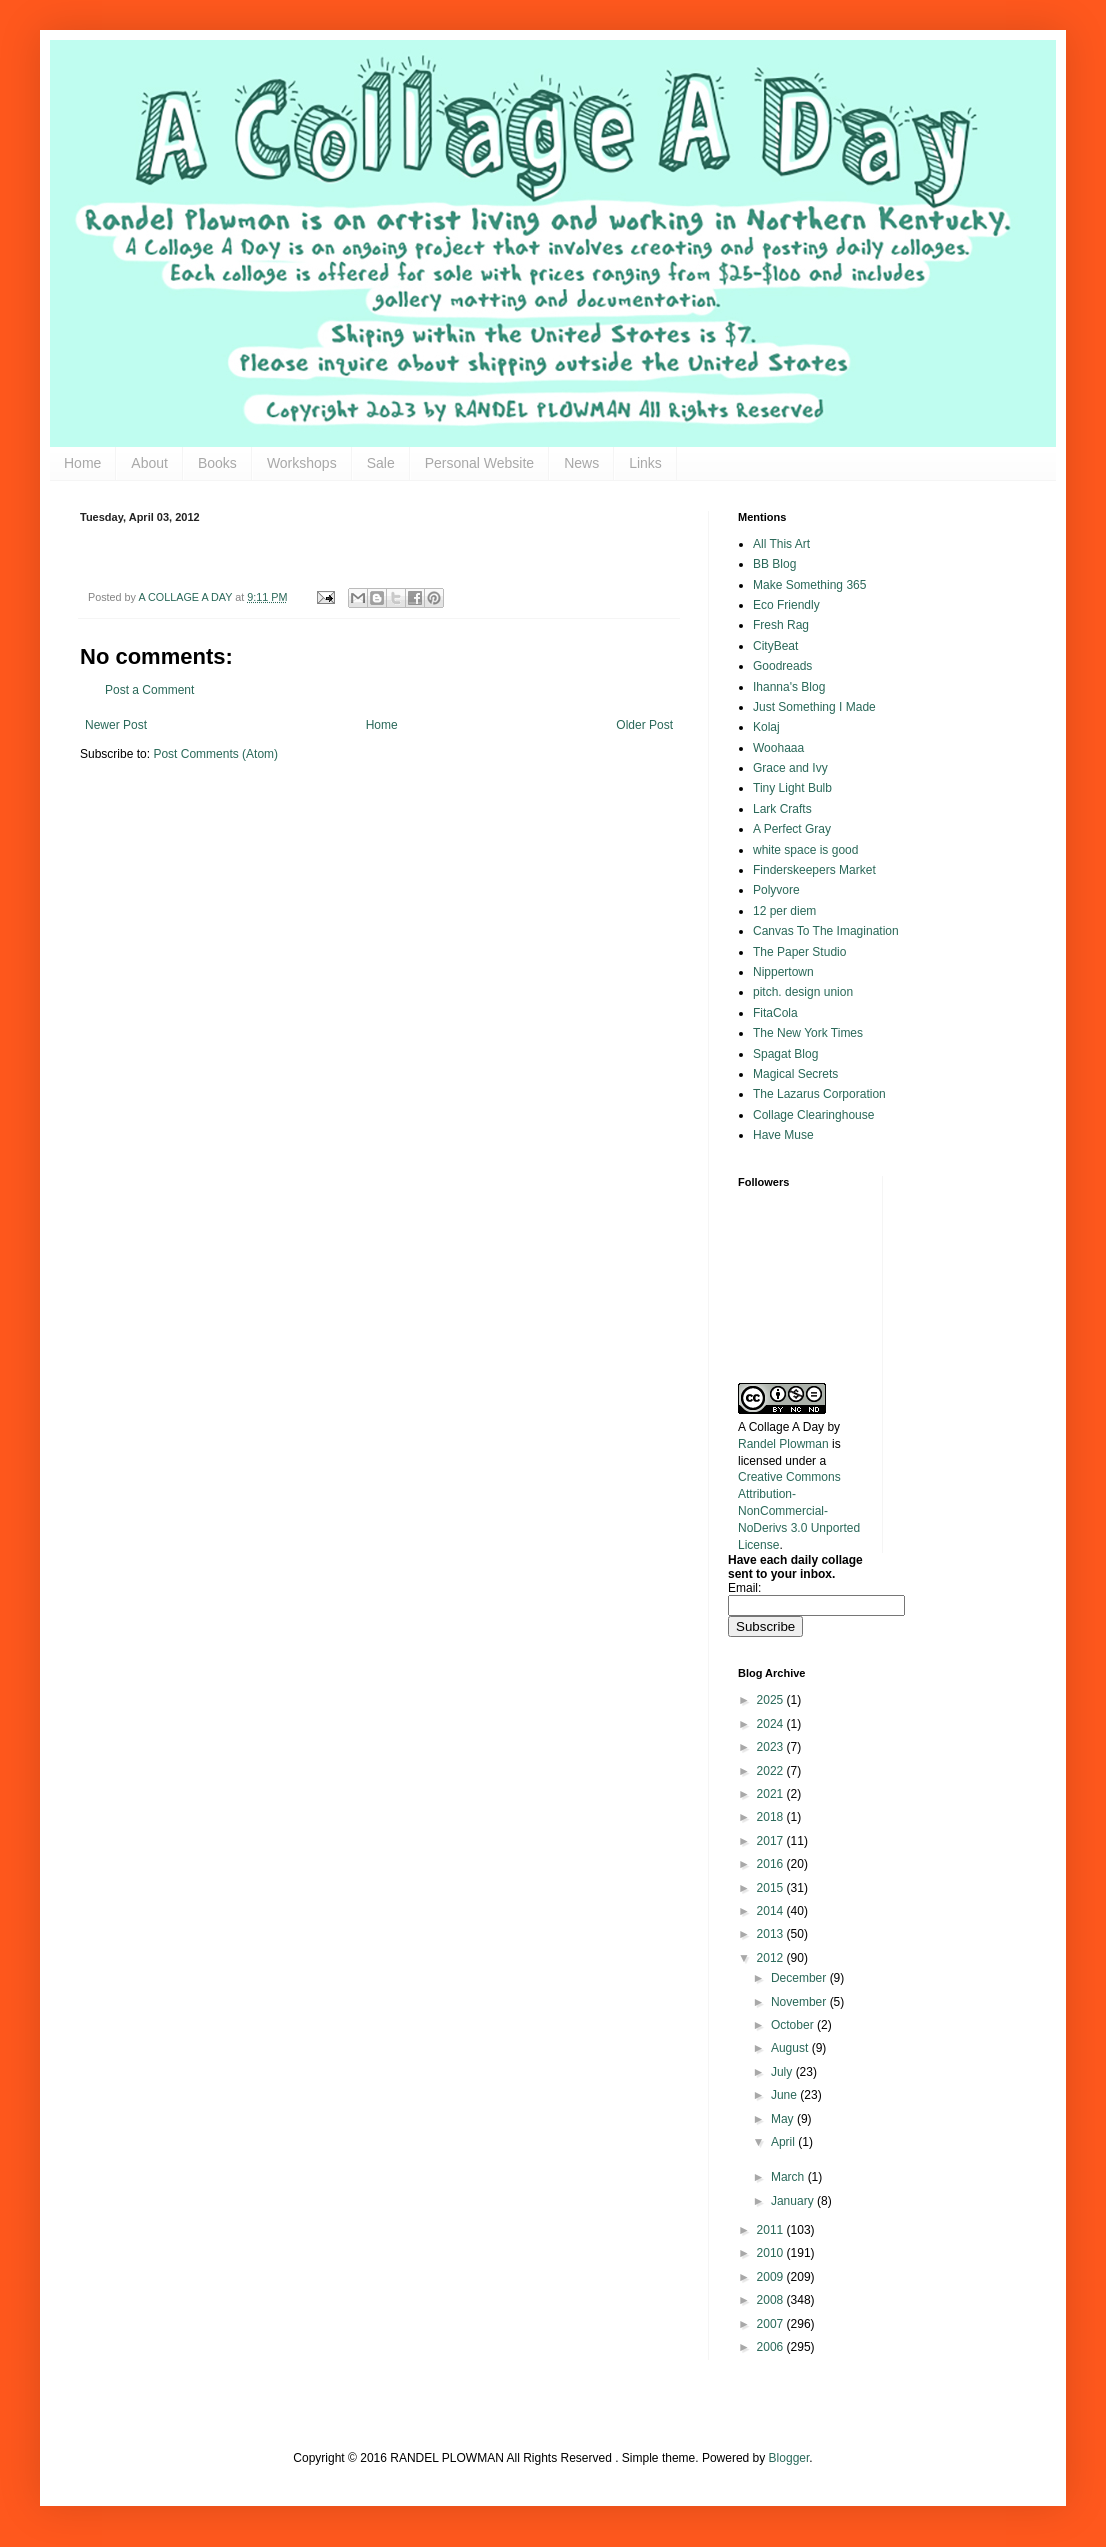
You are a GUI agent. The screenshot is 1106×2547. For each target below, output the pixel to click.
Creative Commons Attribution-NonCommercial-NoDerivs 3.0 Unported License (799, 1510)
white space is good (805, 850)
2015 (772, 1888)
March (789, 2177)
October (794, 2025)
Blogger (789, 2458)
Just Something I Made (814, 707)
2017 (772, 1841)
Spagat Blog (785, 1054)
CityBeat (775, 646)
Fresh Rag (781, 625)
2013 (772, 1934)
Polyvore (776, 890)
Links (645, 463)
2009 (772, 2277)
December (800, 1978)
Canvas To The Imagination (826, 931)
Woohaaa (778, 748)
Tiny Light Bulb (792, 788)
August (791, 2048)
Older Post (644, 725)
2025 (772, 1700)
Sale (381, 463)
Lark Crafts (782, 809)
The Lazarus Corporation (819, 1094)
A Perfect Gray (792, 829)
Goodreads (782, 666)
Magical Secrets (795, 1074)
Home (82, 463)
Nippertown (783, 972)
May (784, 2119)
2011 (772, 2230)
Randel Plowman (783, 1444)
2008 (772, 2300)
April (784, 2142)
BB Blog (774, 564)
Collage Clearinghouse (813, 1115)
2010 (772, 2253)
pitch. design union (803, 992)
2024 (772, 1724)
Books (217, 463)
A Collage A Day (781, 1427)
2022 (772, 1771)
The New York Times (808, 1033)
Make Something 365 (809, 585)
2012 (772, 1958)
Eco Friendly (786, 605)
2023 (772, 1747)
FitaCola (775, 1013)
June (785, 2095)
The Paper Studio (799, 952)
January (794, 2201)
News (581, 463)
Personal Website (479, 463)
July (783, 2072)
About (149, 463)
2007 (772, 2324)
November (800, 2002)
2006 (772, 2347)
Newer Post (116, 725)
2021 (772, 1794)
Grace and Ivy (790, 768)
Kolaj (766, 727)
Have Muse (783, 1135)
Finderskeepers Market (814, 870)
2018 (772, 1817)
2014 (772, 1911)
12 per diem (784, 911)
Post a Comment (149, 690)
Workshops (302, 463)
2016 (772, 1864)
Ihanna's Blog (789, 687)
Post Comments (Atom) (215, 754)
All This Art (781, 544)
